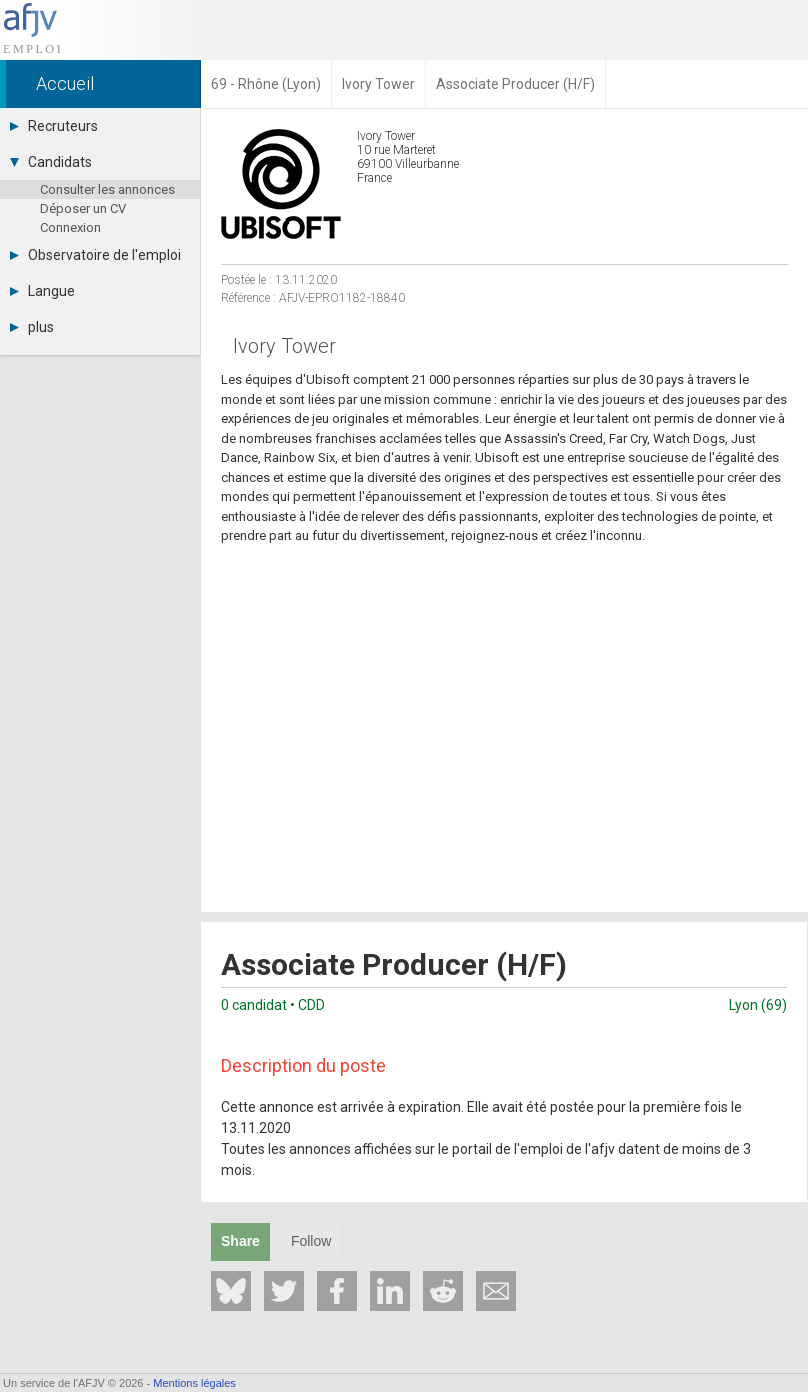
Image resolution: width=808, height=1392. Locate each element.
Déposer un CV (83, 208)
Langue (42, 291)
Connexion (70, 227)
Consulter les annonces (107, 189)
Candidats (51, 162)
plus (32, 327)
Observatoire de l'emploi (95, 255)
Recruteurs (54, 126)
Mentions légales (194, 1383)
